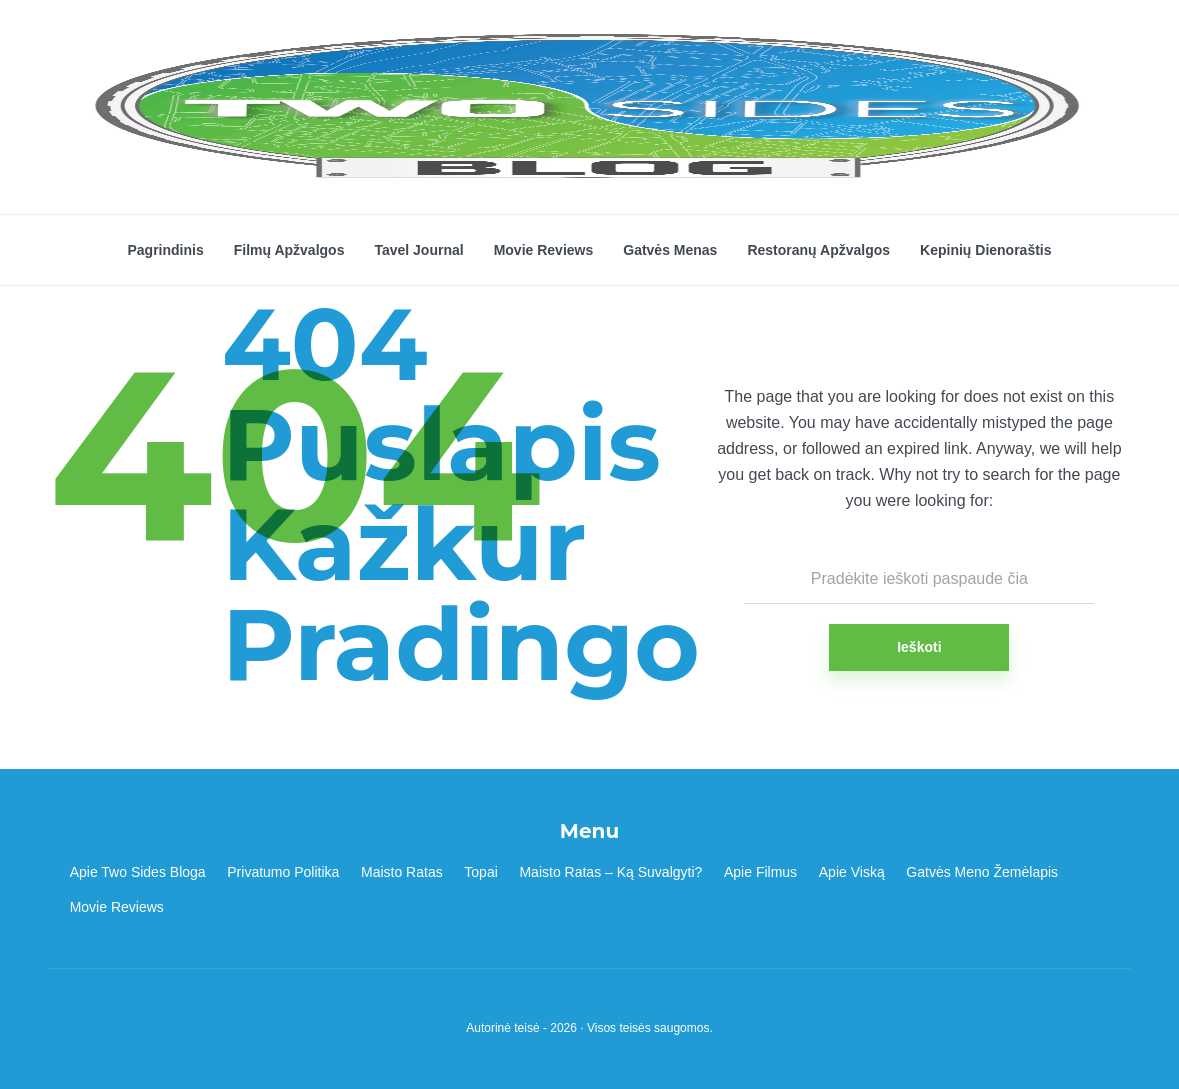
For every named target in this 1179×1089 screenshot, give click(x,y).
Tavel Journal (418, 250)
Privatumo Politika (283, 872)
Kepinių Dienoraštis (985, 250)
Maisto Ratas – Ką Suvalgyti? (610, 872)
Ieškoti (919, 647)
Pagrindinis (165, 250)
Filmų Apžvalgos (289, 250)
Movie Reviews (544, 250)
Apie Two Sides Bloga (138, 872)
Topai (480, 872)
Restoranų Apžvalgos (818, 250)
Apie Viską (852, 872)
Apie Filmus (760, 872)
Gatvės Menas (670, 250)
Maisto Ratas (402, 872)
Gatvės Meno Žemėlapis (982, 872)
